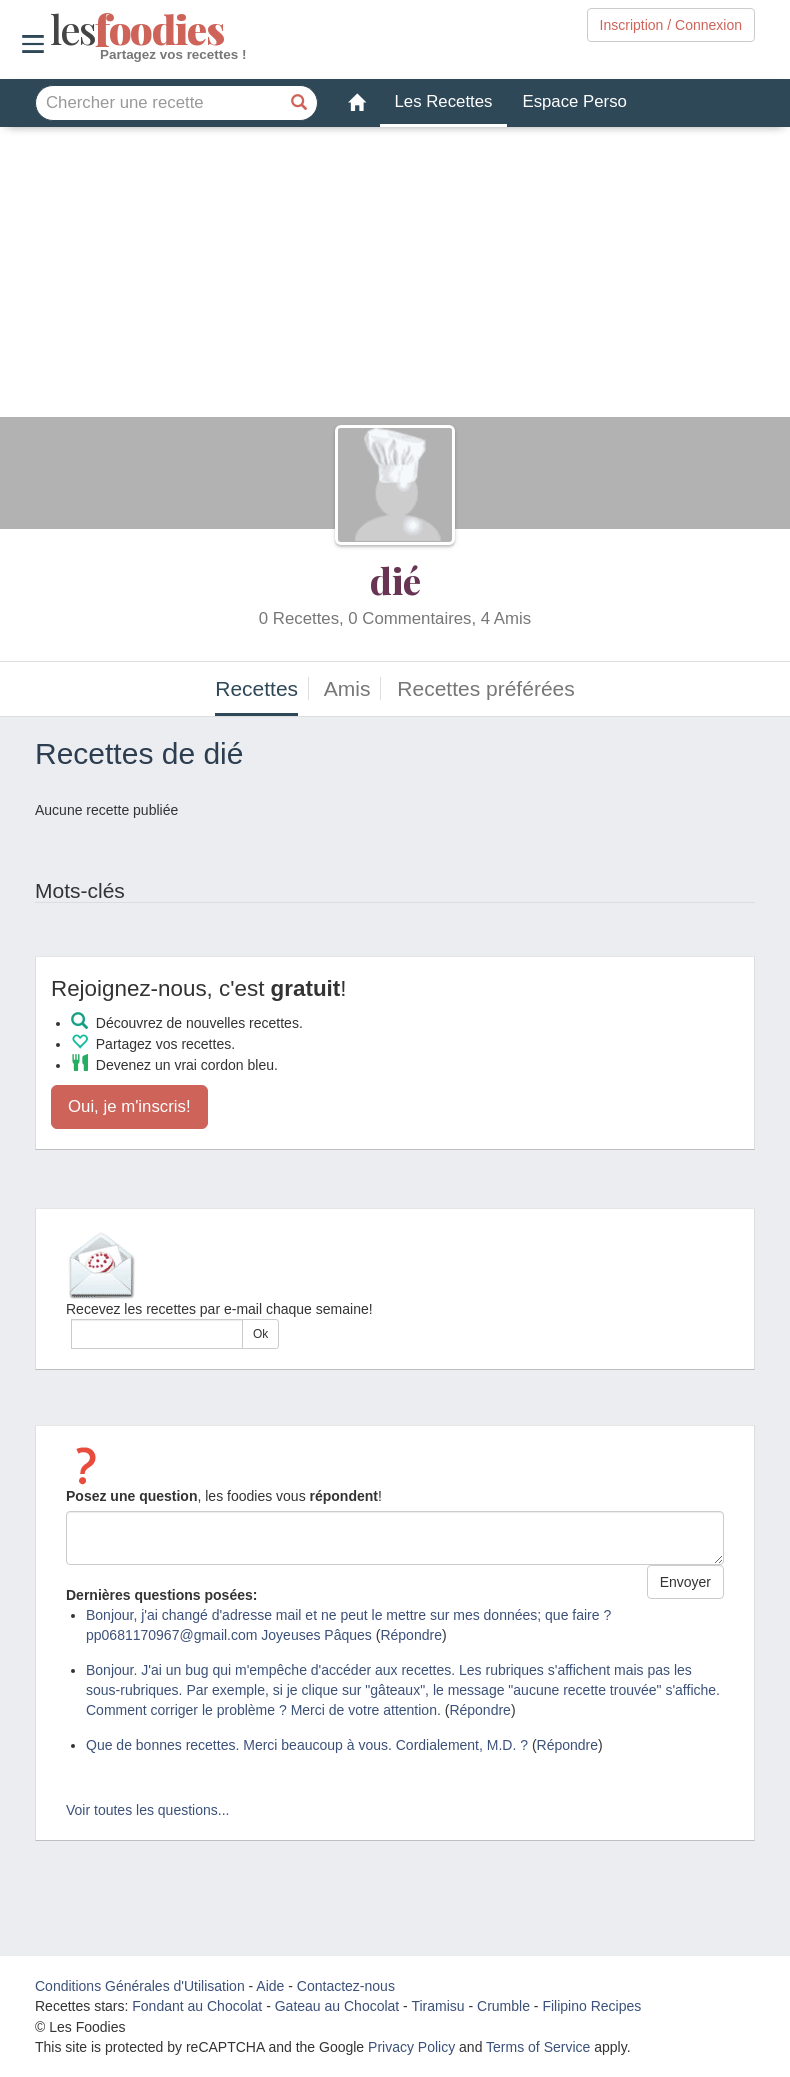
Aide (270, 1986)
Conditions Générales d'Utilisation (140, 1986)
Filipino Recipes (591, 2006)
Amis (347, 688)
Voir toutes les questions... (147, 1810)
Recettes (256, 688)
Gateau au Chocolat (337, 2006)
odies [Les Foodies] (52, 30)
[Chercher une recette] (300, 103)
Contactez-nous (346, 1986)
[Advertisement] (395, 277)
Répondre (411, 1635)
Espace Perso (574, 101)
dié (395, 580)
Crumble (503, 2006)
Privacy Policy (411, 2047)
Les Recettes (444, 101)
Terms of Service (538, 2047)
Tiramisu (437, 2006)
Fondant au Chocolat (197, 2006)
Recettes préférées (485, 688)
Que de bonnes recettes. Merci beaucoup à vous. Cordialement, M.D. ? (307, 1745)
